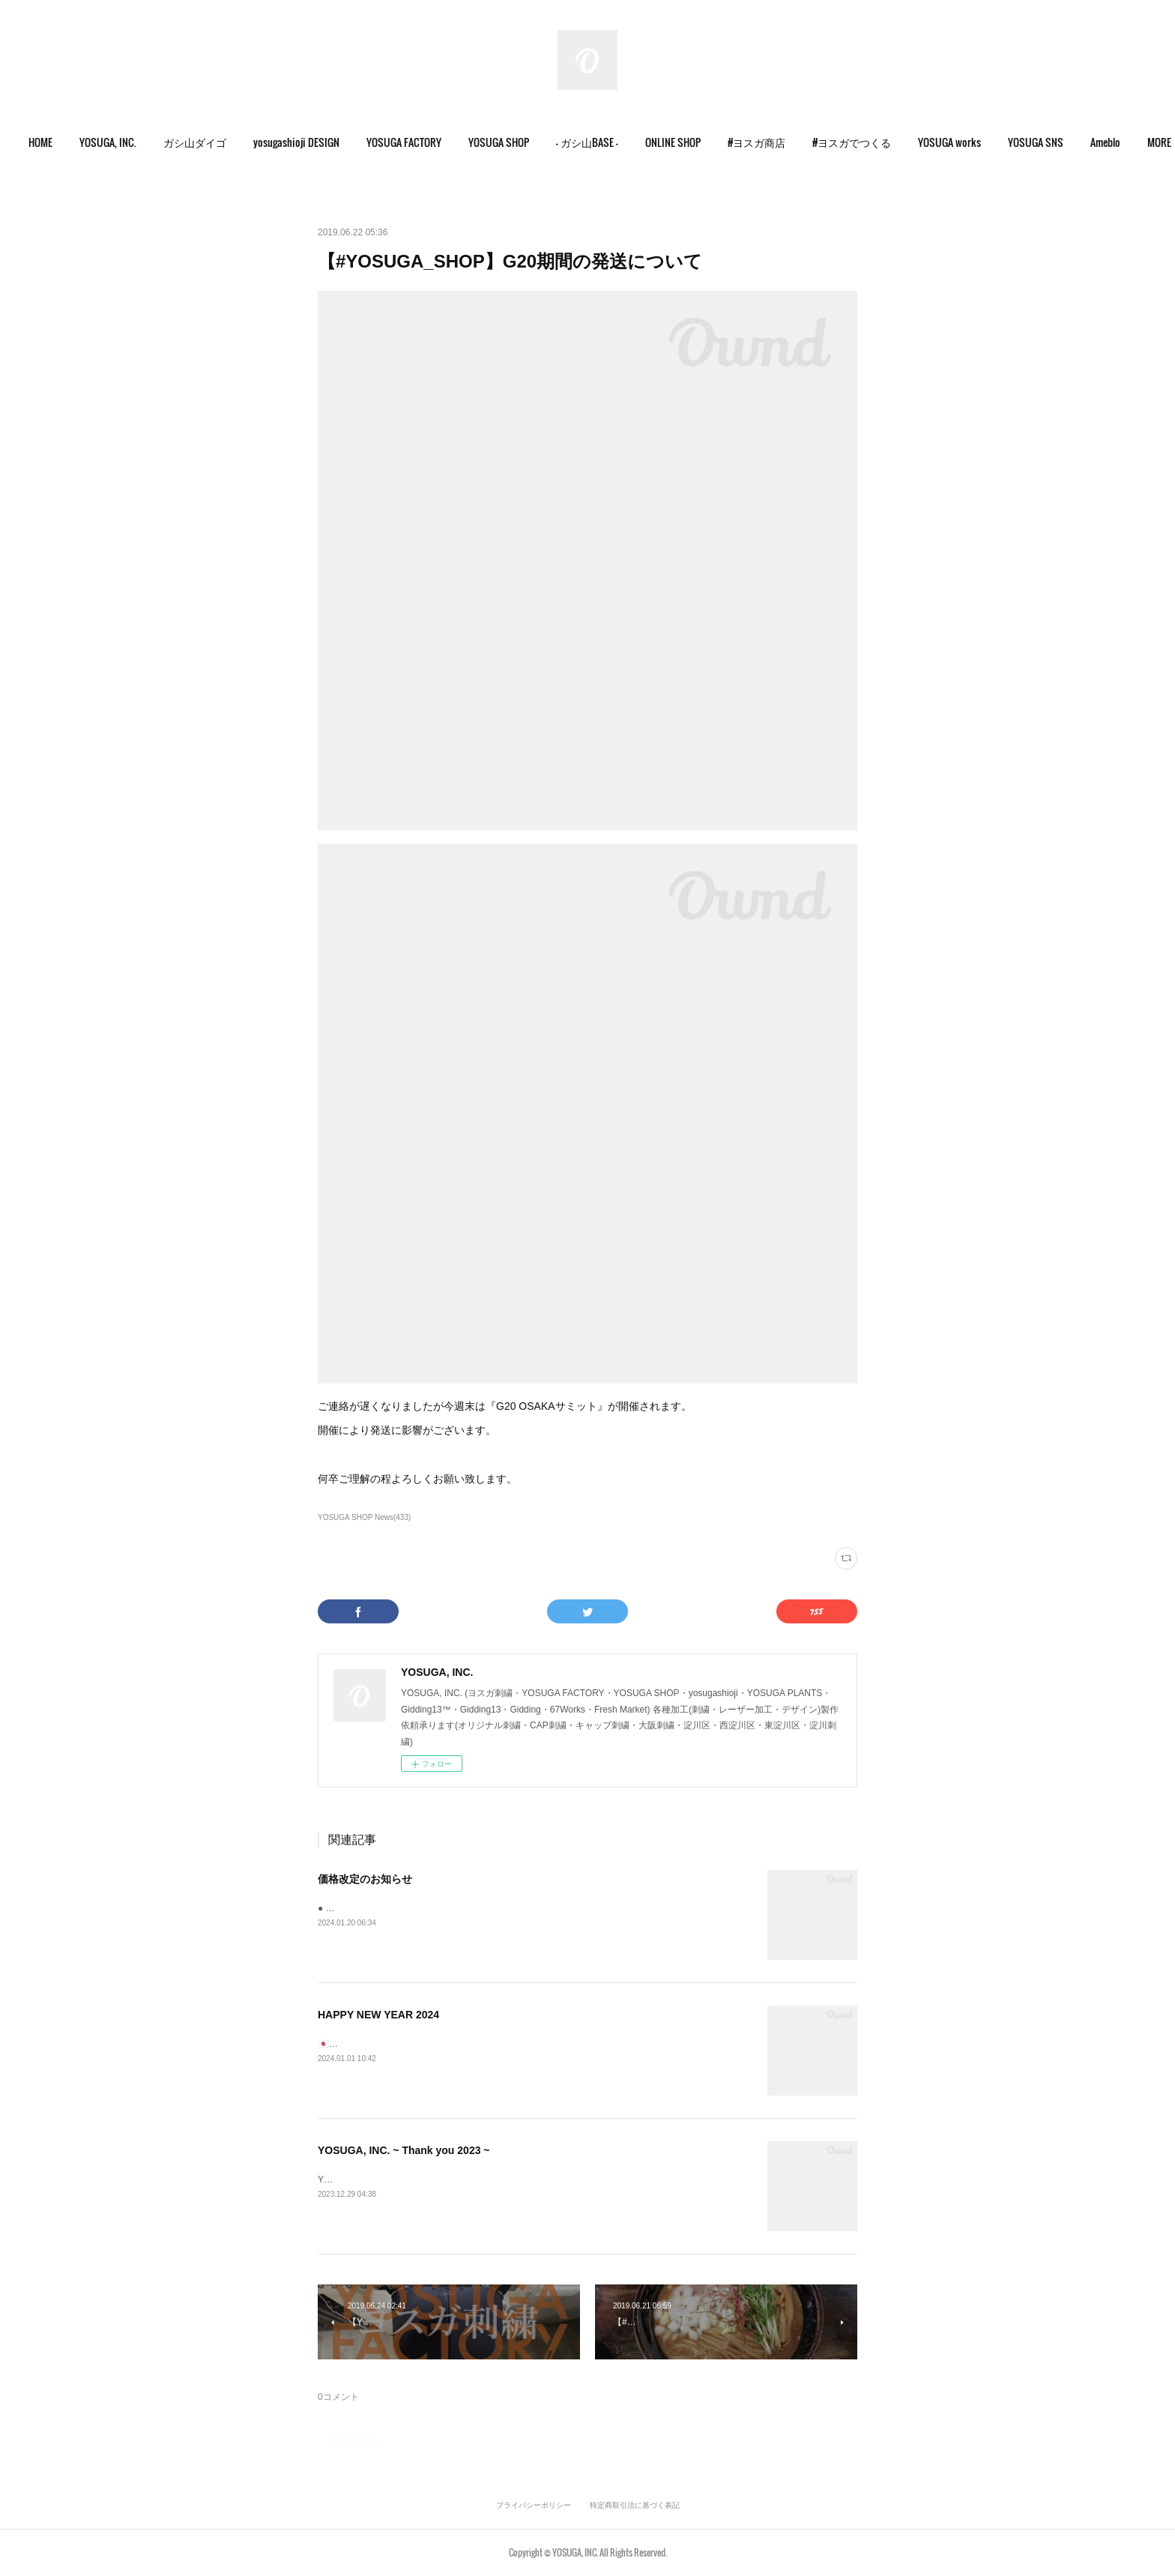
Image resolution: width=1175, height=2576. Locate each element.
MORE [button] (1119, 142)
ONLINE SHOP (689, 142)
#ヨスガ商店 (773, 142)
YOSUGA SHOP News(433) (364, 1517)
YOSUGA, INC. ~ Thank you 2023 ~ (404, 2150)
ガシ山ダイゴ (211, 142)
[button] (57, 142)
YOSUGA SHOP (515, 142)
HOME (57, 142)
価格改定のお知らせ (365, 1879)
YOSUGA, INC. (124, 142)
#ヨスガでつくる (868, 142)
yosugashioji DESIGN (313, 142)
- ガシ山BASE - (604, 142)
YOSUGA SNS (1052, 142)
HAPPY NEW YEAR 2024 (378, 2015)
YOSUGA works (965, 142)
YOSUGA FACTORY (420, 142)
